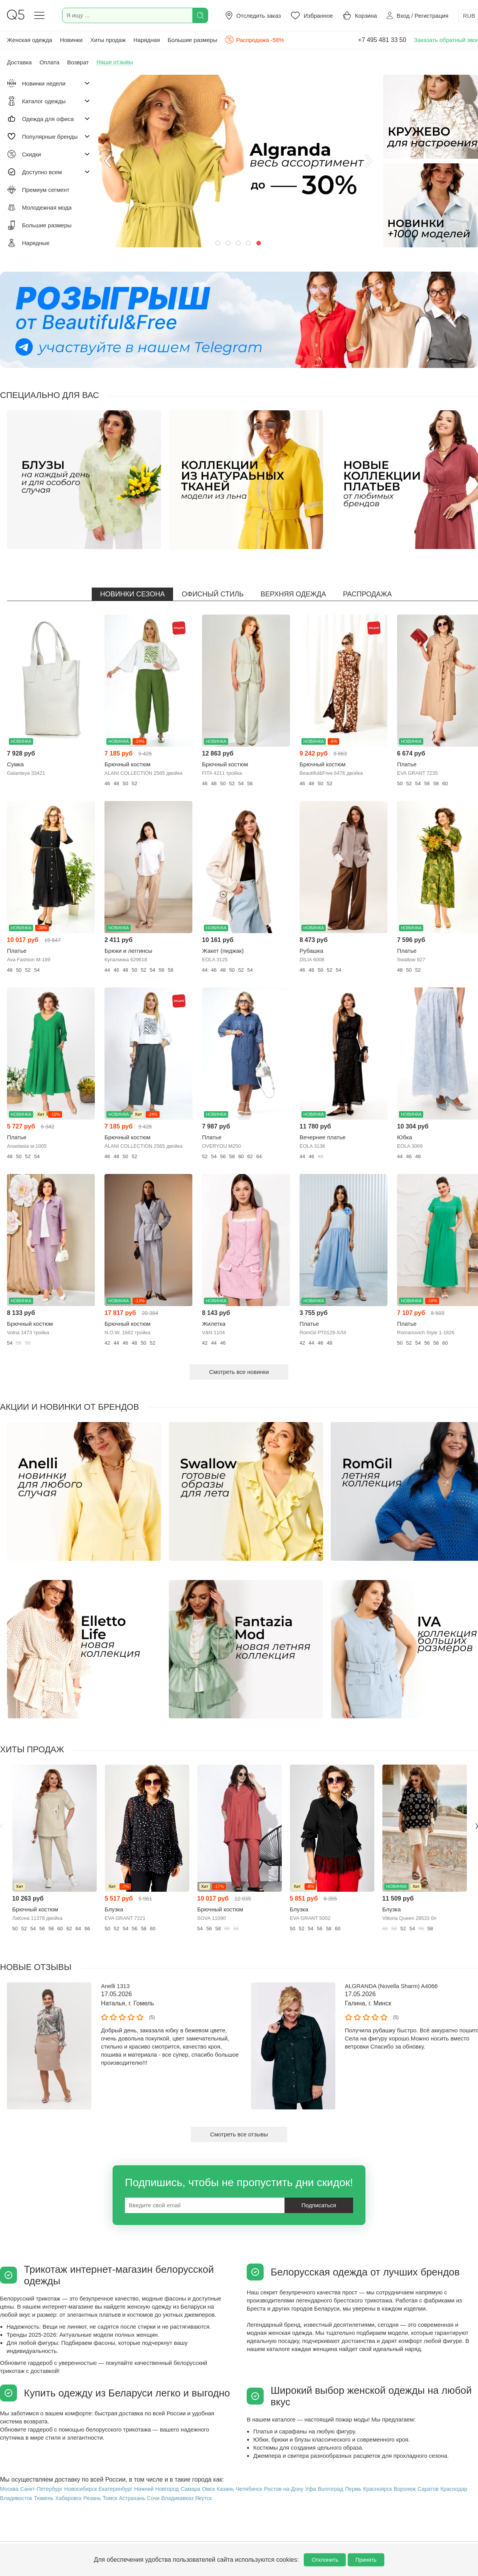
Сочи (153, 2498)
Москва (9, 2489)
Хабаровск (68, 2498)
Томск (110, 2498)
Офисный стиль (212, 594)
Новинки (71, 40)
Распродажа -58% (254, 39)
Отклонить (324, 2560)
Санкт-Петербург (41, 2489)
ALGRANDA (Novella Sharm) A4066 (391, 1986)
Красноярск (377, 2489)
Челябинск (249, 2489)
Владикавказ (177, 2498)
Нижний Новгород (156, 2489)
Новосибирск (80, 2489)
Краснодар (453, 2489)
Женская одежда (29, 40)
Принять (366, 2560)
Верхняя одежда (293, 594)
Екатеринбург (116, 2489)
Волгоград (330, 2489)
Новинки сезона (132, 594)
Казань (225, 2489)
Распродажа (367, 594)
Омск (208, 2489)
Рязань (92, 2498)
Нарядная (146, 40)
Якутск (203, 2498)
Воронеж (405, 2489)
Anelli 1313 (115, 1986)
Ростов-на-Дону (283, 2489)
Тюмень (44, 2498)
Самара (190, 2489)
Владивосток (16, 2498)
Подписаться (318, 2205)
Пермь (353, 2489)
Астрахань (132, 2498)
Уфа (310, 2489)
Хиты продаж (108, 40)
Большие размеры (192, 40)
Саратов (428, 2489)
